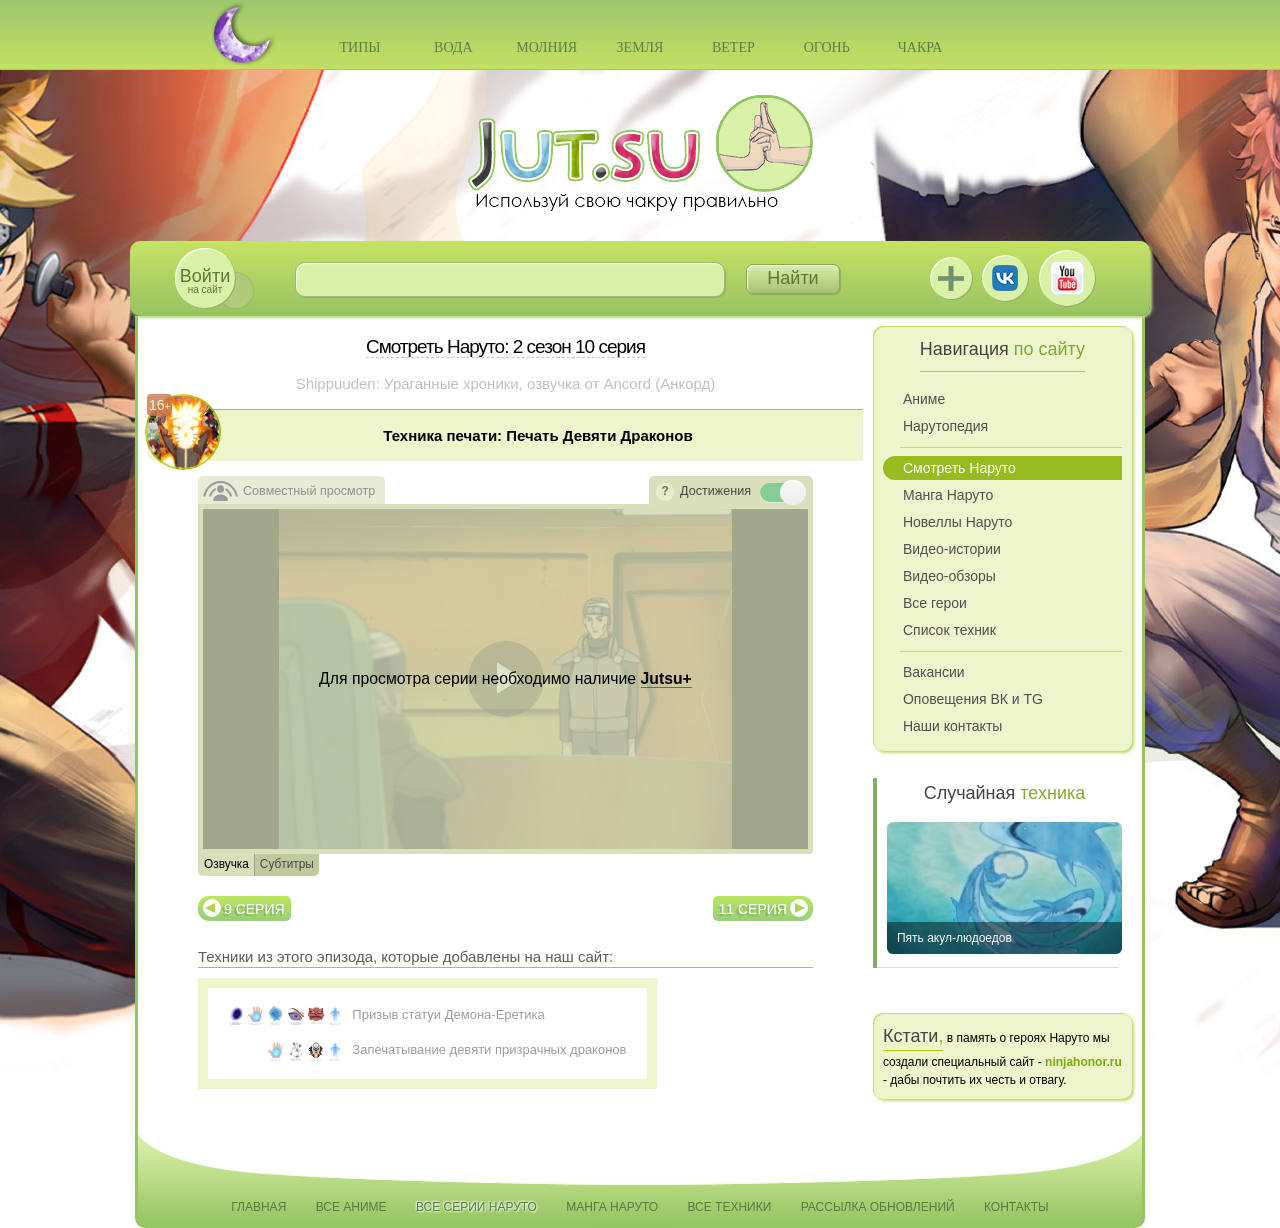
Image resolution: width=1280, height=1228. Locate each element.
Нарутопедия (945, 426)
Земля (640, 47)
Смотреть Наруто (959, 468)
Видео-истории (952, 549)
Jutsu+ (951, 278)
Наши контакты (952, 726)
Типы (359, 47)
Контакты (1016, 1207)
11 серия (753, 909)
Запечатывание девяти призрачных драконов (489, 1049)
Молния (546, 47)
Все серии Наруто (476, 1207)
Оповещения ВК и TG (973, 699)
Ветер (733, 47)
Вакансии (934, 672)
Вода (453, 47)
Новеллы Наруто (957, 522)
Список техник (949, 630)
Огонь (827, 47)
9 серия (254, 909)
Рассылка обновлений (878, 1207)
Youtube (1067, 278)
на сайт (205, 280)
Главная (258, 1207)
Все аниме (351, 1207)
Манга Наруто (948, 495)
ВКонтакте (1005, 278)
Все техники (729, 1207)
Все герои (935, 603)
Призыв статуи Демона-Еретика (448, 1014)
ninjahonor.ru (1083, 1062)
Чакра (920, 47)
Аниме (924, 399)
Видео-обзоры (949, 576)
